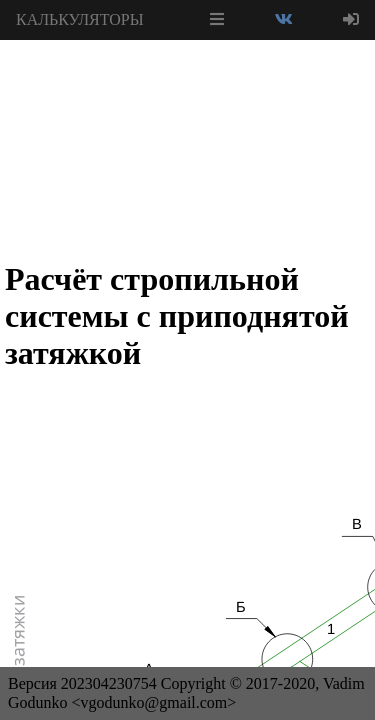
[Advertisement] (188, 90)
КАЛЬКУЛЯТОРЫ (80, 19)
